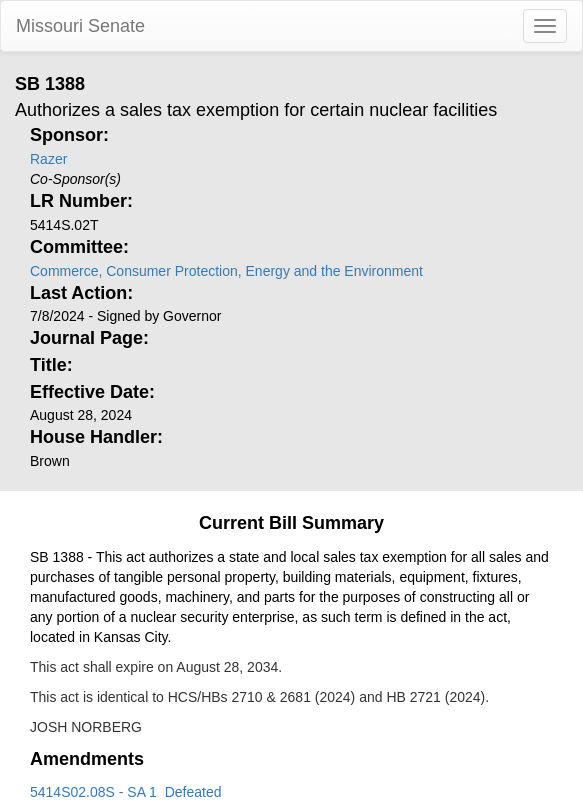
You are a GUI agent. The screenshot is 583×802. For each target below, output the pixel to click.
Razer (48, 159)
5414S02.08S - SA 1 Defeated (125, 792)
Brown (50, 461)
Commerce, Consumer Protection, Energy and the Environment (226, 271)
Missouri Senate (80, 26)
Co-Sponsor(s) (75, 179)
